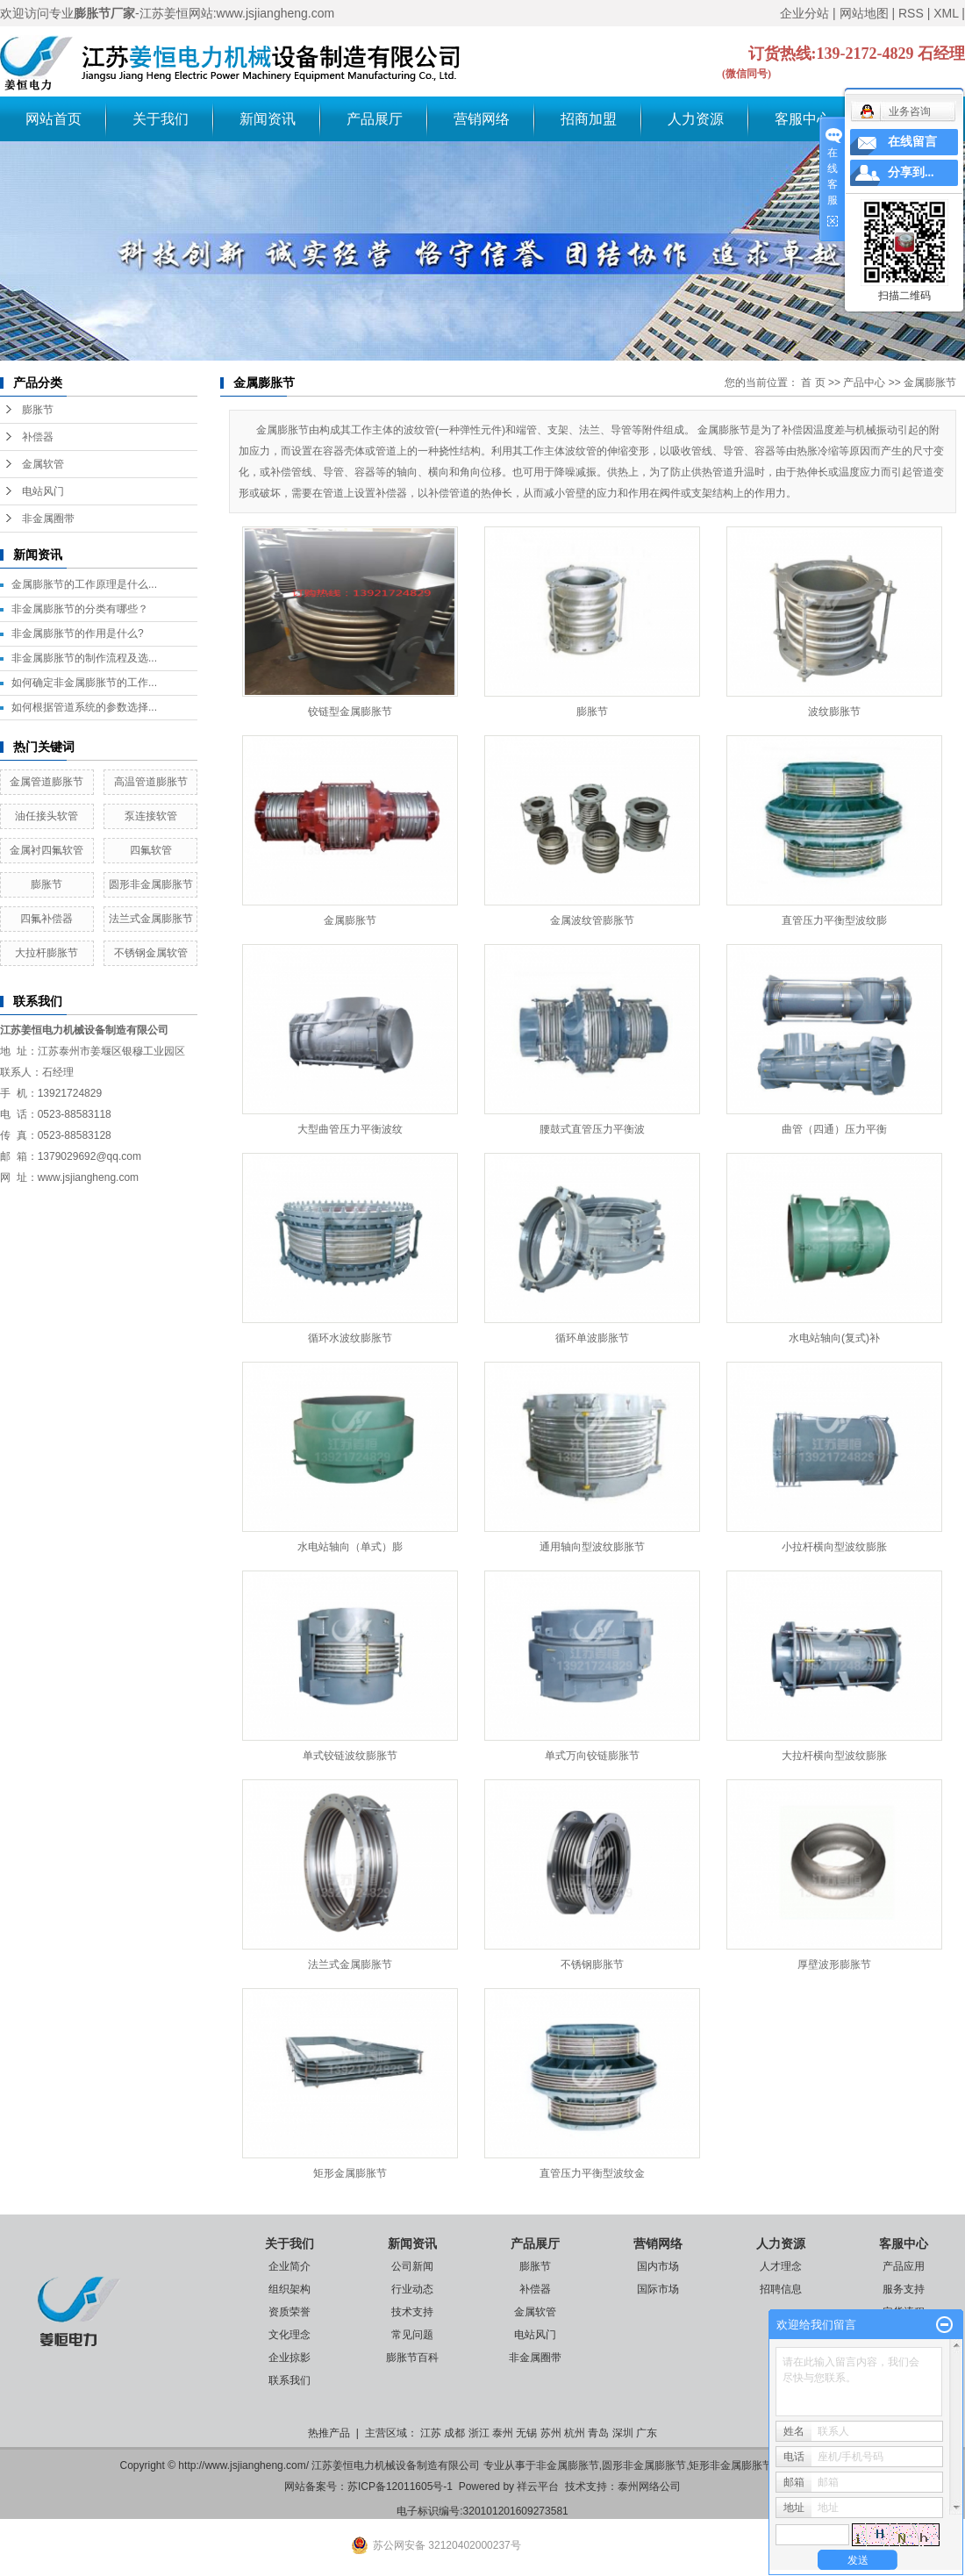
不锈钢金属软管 (151, 953)
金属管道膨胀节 (46, 782)
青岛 (598, 2433)
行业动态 (412, 2289)
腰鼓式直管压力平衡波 (592, 1129)
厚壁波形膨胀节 (834, 1964)
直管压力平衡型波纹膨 (834, 920)
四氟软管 (151, 850)
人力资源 (696, 118)
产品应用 (904, 2266)
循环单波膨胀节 (592, 1338)
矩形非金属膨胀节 (731, 2465)
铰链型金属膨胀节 (350, 711)
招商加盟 (589, 118)
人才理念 (781, 2266)
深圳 (622, 2433)
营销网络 (482, 118)
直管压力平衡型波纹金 (592, 2173)
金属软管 (43, 464)
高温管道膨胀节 (151, 782)
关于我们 (160, 118)
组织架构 (289, 2289)
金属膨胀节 (930, 382)
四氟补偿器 (46, 918)
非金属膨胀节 (567, 2465)
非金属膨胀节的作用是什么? (77, 633)
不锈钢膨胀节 (592, 1964)
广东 (646, 2433)
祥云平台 (538, 2486)
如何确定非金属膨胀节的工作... (84, 682)
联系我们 (289, 2380)
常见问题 (412, 2335)
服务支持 (904, 2289)
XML (945, 13)
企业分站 (804, 13)
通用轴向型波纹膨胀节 (592, 1547)
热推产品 (329, 2433)
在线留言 (912, 141)
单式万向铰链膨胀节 (592, 1756)
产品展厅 (375, 118)
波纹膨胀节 (834, 711)
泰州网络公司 (649, 2486)
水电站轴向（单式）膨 (350, 1547)
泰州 (502, 2433)
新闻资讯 (267, 118)
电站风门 (43, 491)
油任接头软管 (46, 816)
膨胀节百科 (412, 2357)
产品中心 (864, 382)
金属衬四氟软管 (46, 850)
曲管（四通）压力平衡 (834, 1129)
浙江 (479, 2433)
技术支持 (412, 2312)
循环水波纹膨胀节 (350, 1338)
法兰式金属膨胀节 (151, 918)
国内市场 (658, 2266)
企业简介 (289, 2266)
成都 (454, 2433)
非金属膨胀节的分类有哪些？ (79, 609)
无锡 (526, 2433)
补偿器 (38, 437)
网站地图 (864, 13)
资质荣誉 (289, 2312)
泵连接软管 (151, 816)
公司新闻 (412, 2266)
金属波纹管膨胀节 (592, 920)
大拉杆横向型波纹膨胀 (834, 1756)
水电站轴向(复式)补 (834, 1338)
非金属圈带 (48, 518)
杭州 (574, 2433)
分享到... (911, 172)
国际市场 (658, 2289)
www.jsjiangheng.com (88, 1177)
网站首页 (53, 118)
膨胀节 (38, 410)
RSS (911, 13)
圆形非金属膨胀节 (151, 884)
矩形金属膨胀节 (350, 2173)
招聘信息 (781, 2289)
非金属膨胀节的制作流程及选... (84, 658)
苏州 (550, 2433)
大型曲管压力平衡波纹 (350, 1129)
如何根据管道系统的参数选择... (84, 707)
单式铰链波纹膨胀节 (350, 1756)
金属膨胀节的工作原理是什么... (84, 584)
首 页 (813, 382)
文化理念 (289, 2335)
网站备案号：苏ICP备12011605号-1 (368, 2486)
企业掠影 (289, 2357)
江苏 (430, 2433)
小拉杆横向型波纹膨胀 (834, 1547)
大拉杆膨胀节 (46, 953)
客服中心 (803, 118)
